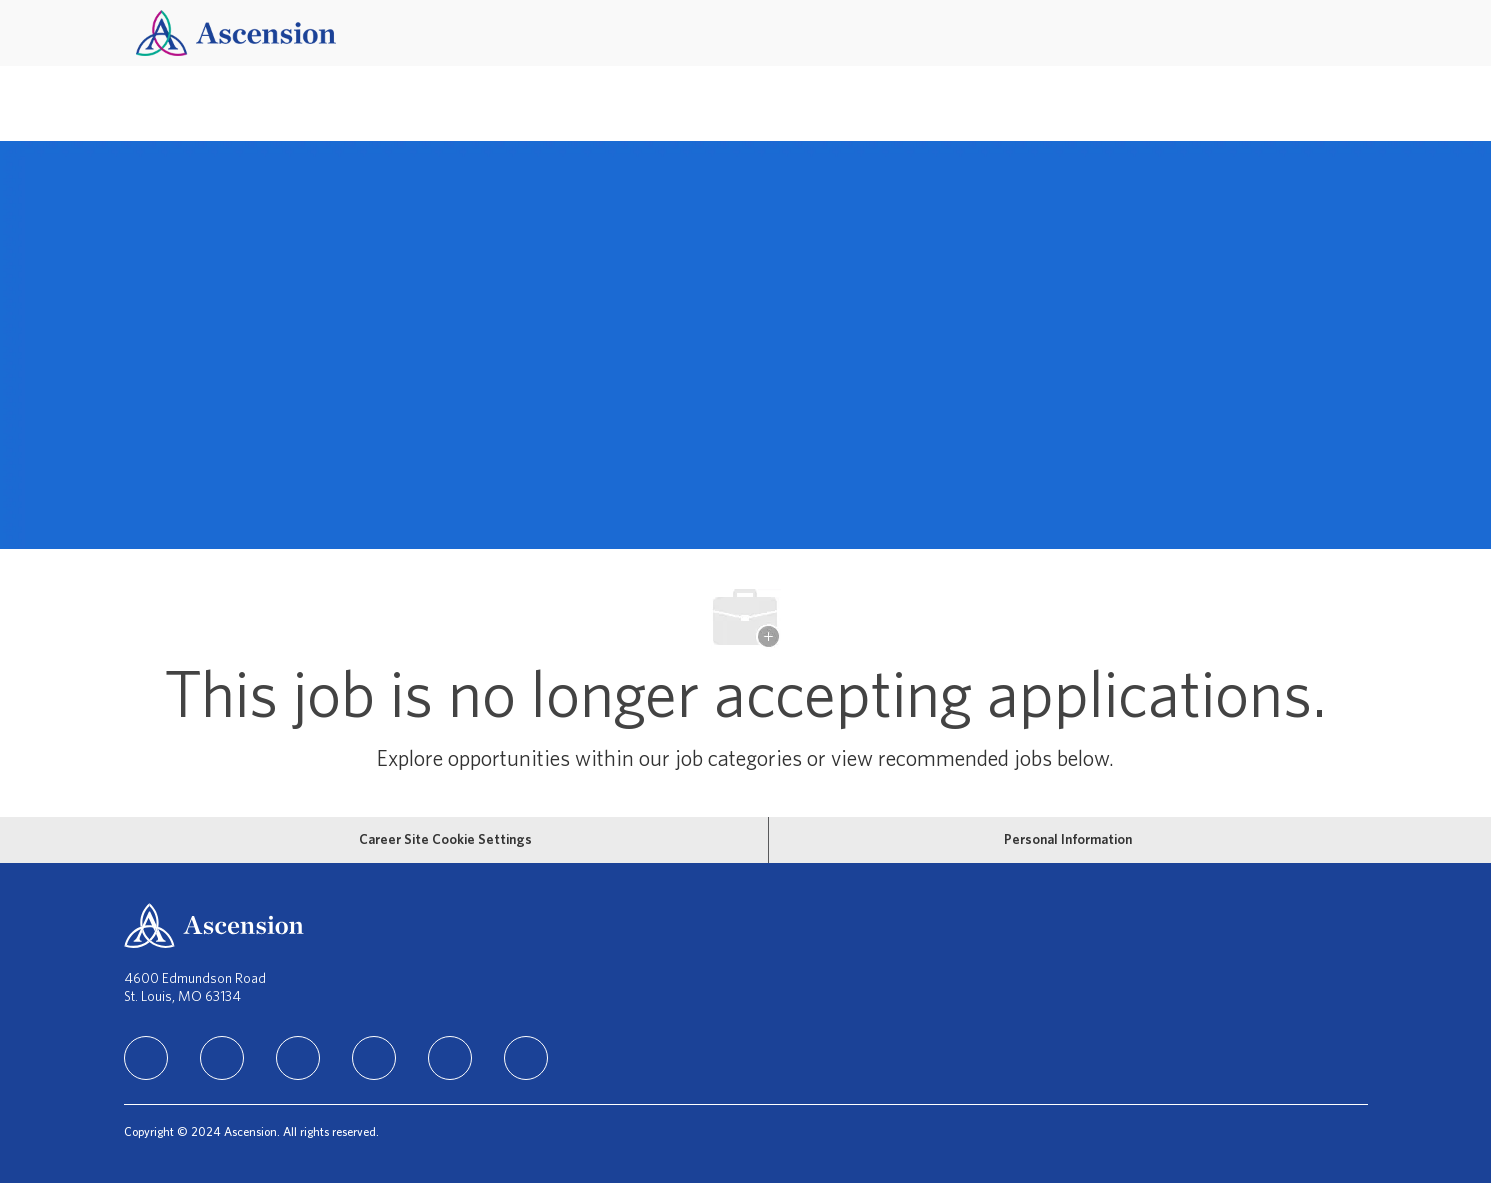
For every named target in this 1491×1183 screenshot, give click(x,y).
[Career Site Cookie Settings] (445, 840)
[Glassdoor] (526, 1058)
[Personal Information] (1068, 840)
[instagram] (298, 1058)
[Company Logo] (236, 32)
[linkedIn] (146, 1058)
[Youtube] (450, 1058)
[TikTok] (374, 1058)
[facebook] (222, 1058)
